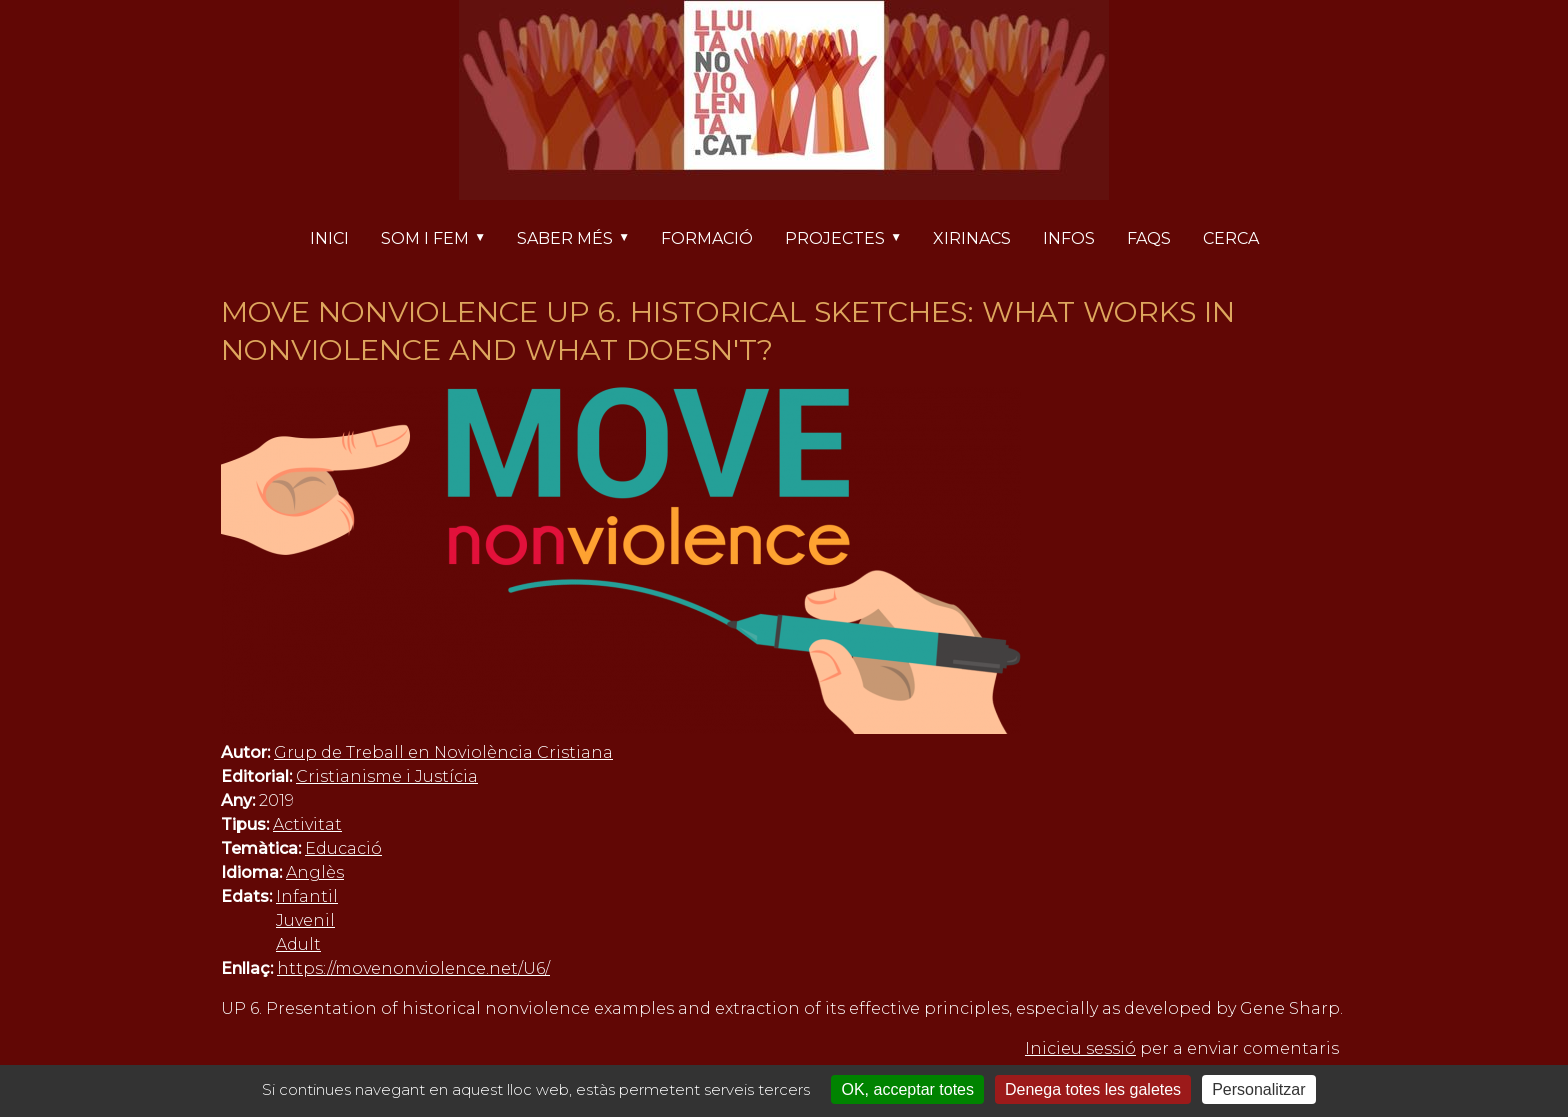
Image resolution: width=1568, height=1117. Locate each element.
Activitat (307, 824)
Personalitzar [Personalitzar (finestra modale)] (1258, 1089)
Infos (1069, 238)
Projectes (851, 240)
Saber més (581, 240)
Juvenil (305, 920)
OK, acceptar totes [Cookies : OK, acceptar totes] (907, 1089)
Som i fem (441, 240)
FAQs (1149, 238)
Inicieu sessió (1080, 1048)
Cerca (1231, 238)
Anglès (315, 872)
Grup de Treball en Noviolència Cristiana (443, 752)
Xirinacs (972, 238)
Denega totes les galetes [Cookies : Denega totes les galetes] (1093, 1089)
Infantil (307, 896)
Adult (298, 944)
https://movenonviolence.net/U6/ (413, 968)
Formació (707, 238)
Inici (329, 238)
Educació (343, 848)
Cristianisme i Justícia (387, 776)
